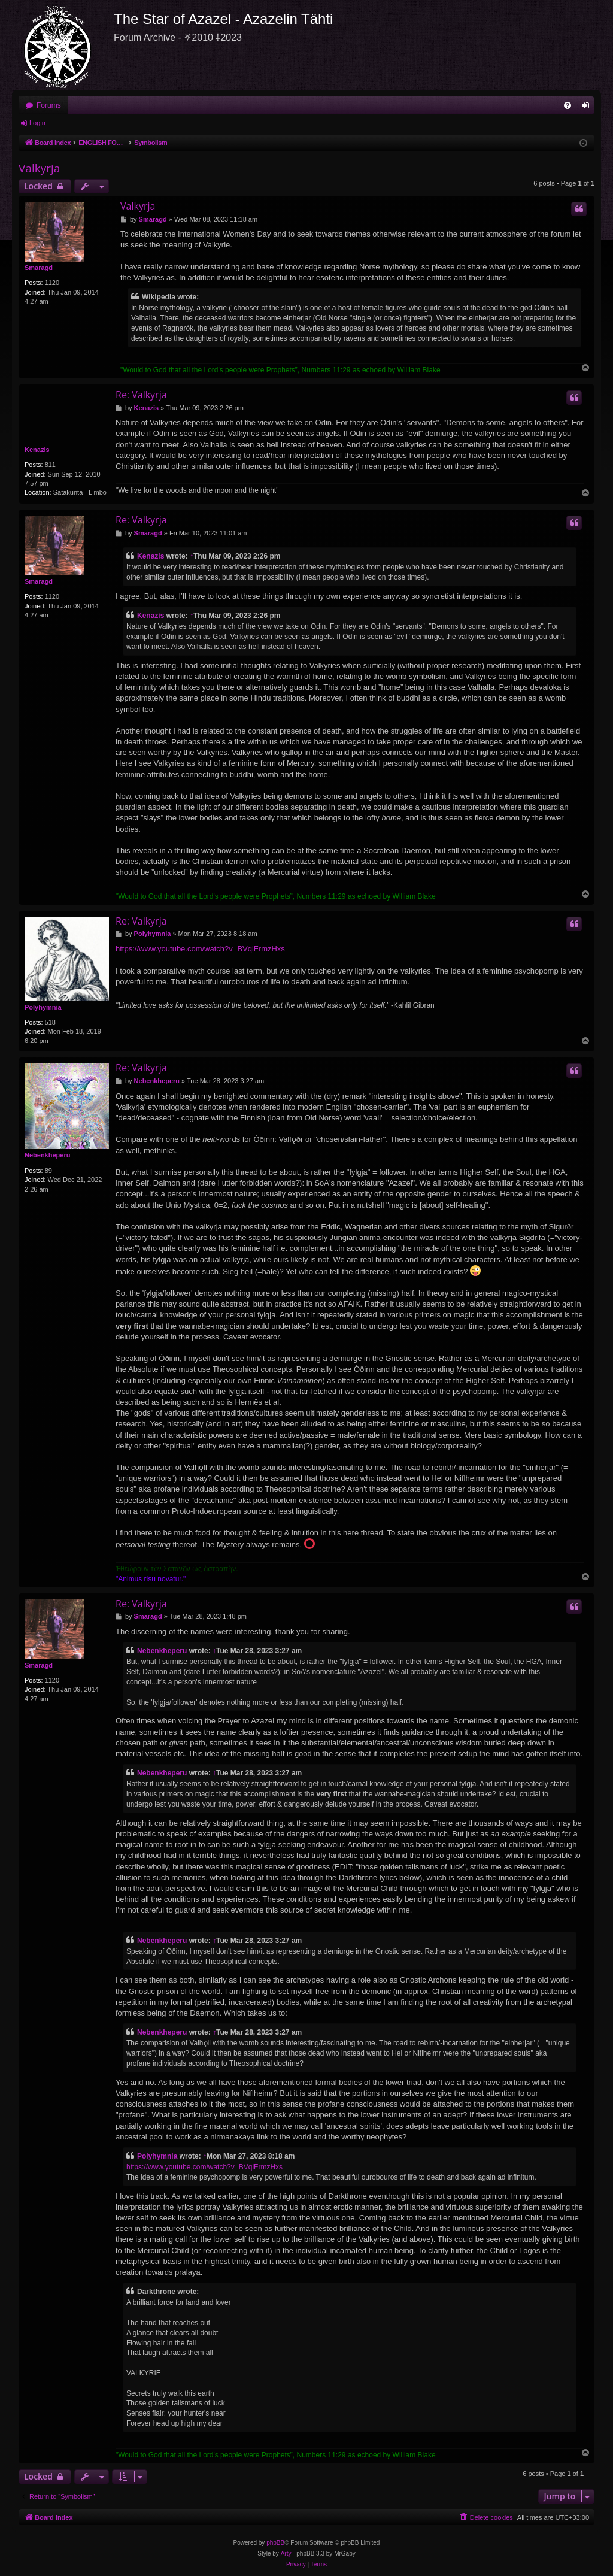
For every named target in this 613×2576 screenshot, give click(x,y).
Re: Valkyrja (141, 395)
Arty (286, 2553)
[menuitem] (567, 105)
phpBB (275, 2542)
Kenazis (37, 449)
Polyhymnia (43, 1007)
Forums (49, 105)
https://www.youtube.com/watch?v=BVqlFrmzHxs (200, 948)
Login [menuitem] (588, 107)
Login (37, 122)
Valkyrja (39, 168)
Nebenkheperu (47, 1155)
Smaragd (39, 267)
